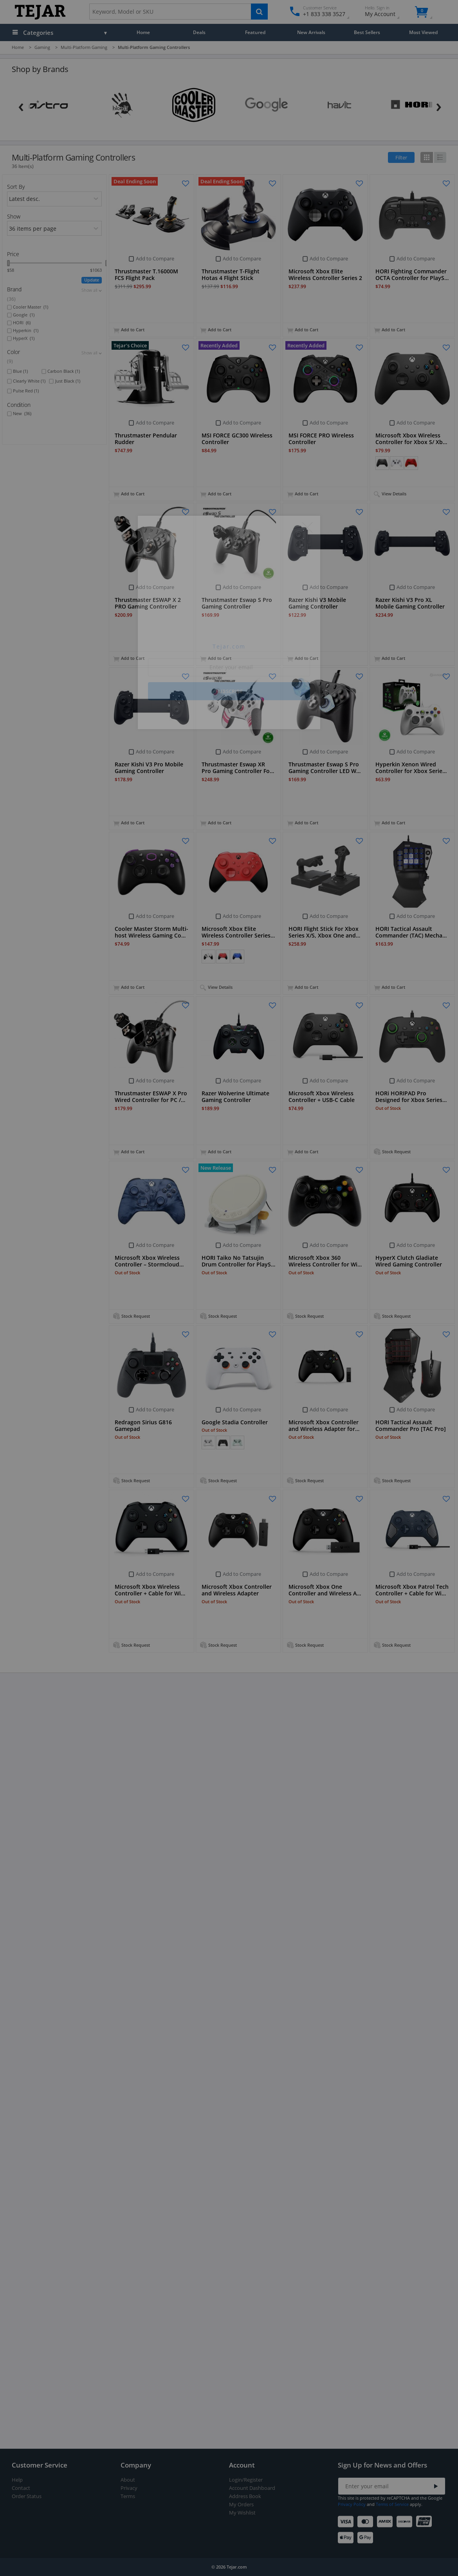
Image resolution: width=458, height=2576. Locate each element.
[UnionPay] (425, 2522)
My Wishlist (242, 2512)
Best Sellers (367, 32)
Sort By (16, 186)
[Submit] (436, 2486)
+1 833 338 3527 (323, 14)
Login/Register (246, 2479)
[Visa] (347, 2522)
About (128, 2479)
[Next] (438, 105)
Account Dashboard (252, 2488)
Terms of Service (392, 2504)
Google (23, 315)
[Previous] (21, 105)
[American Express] (386, 2522)
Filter (401, 157)
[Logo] (40, 17)
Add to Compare (155, 258)
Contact (21, 2488)
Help (17, 2479)
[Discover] (406, 2522)
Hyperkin (25, 330)
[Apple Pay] (347, 2538)
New (22, 413)
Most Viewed (423, 32)
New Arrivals (311, 32)
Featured (255, 32)
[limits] (54, 228)
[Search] (259, 12)
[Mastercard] (366, 2522)
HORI (22, 322)
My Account (387, 12)
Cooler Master (30, 307)
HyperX (23, 338)
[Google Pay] (366, 2538)
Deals (199, 32)
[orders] (54, 198)
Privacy (129, 2488)
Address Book (245, 2496)
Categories (38, 32)
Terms (128, 2496)
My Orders (241, 2504)
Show (13, 216)
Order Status (26, 2496)
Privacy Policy (352, 2504)
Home (143, 32)
